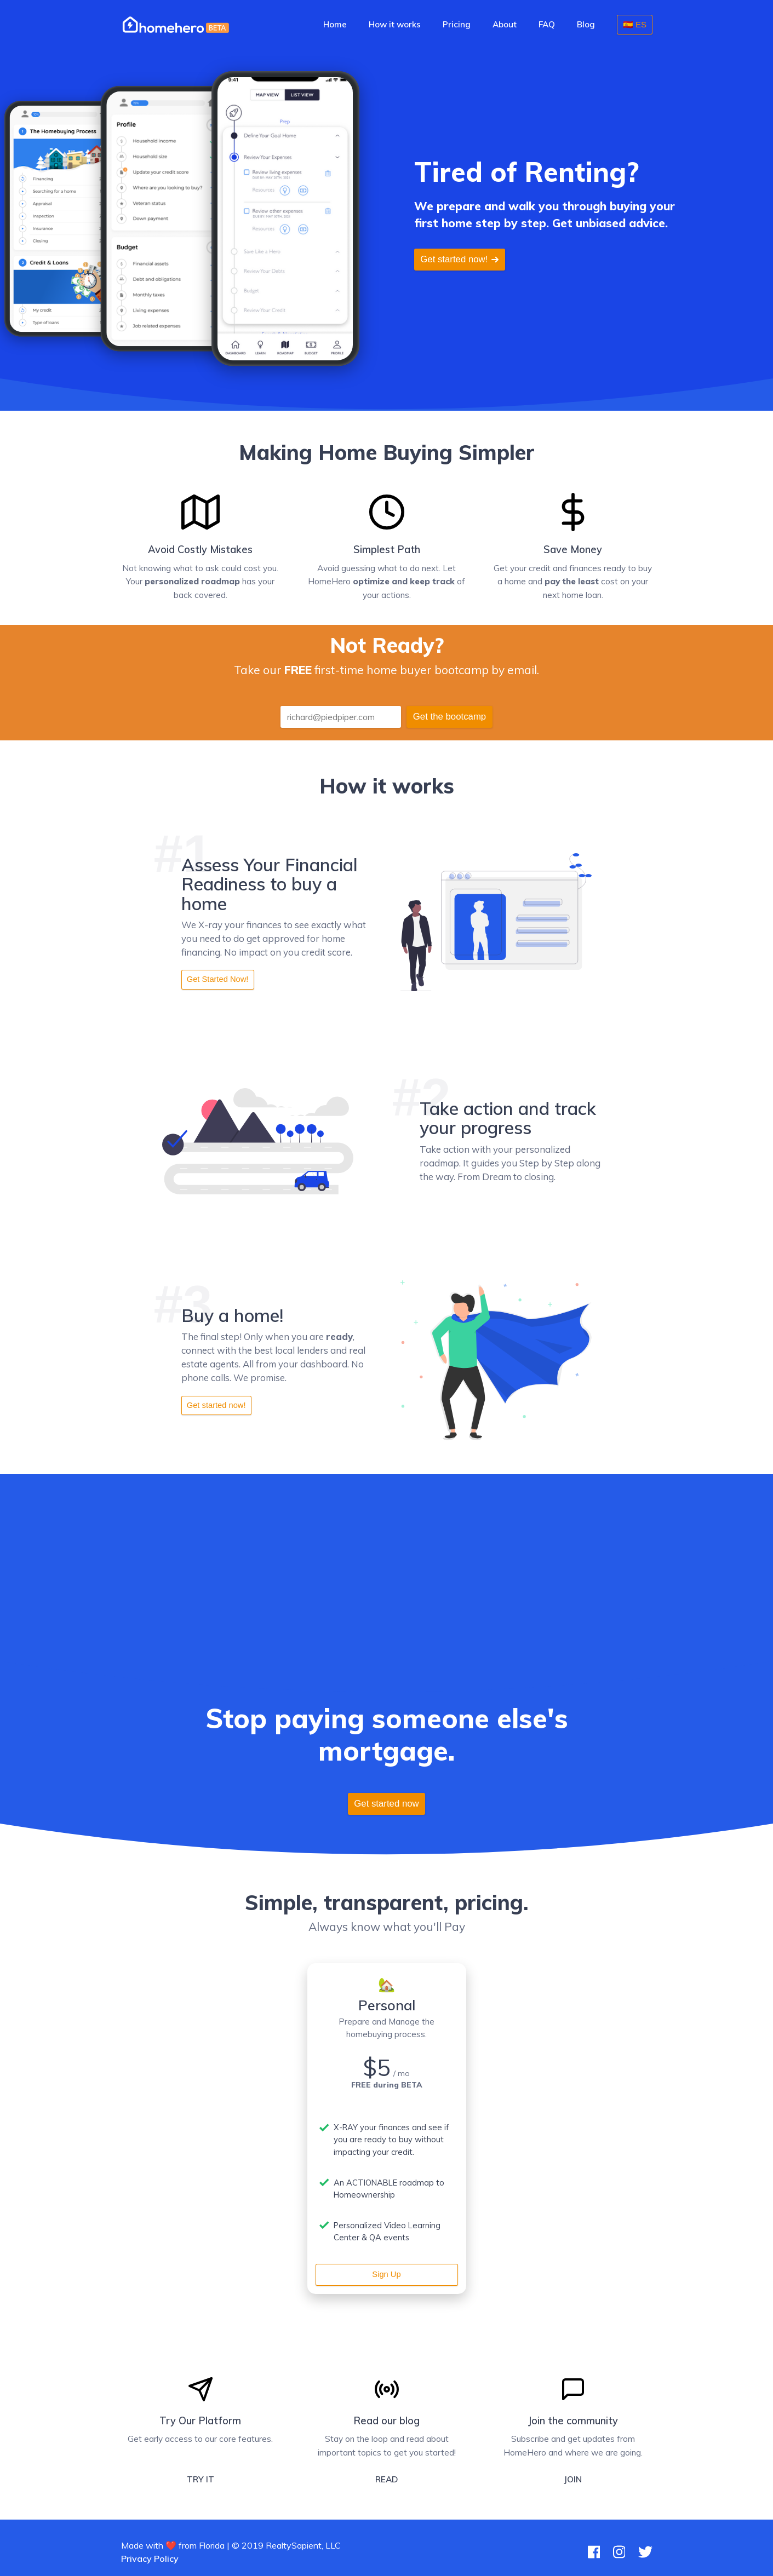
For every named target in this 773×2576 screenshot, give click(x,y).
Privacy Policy (150, 2558)
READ (386, 2479)
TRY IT (200, 2479)
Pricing (457, 24)
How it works (395, 24)
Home (335, 24)
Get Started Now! (218, 979)
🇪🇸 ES (634, 24)
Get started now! (459, 259)
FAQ (547, 24)
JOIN (573, 2479)
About (505, 24)
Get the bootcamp (449, 716)
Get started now (386, 1803)
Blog (586, 24)
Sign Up (386, 2274)
